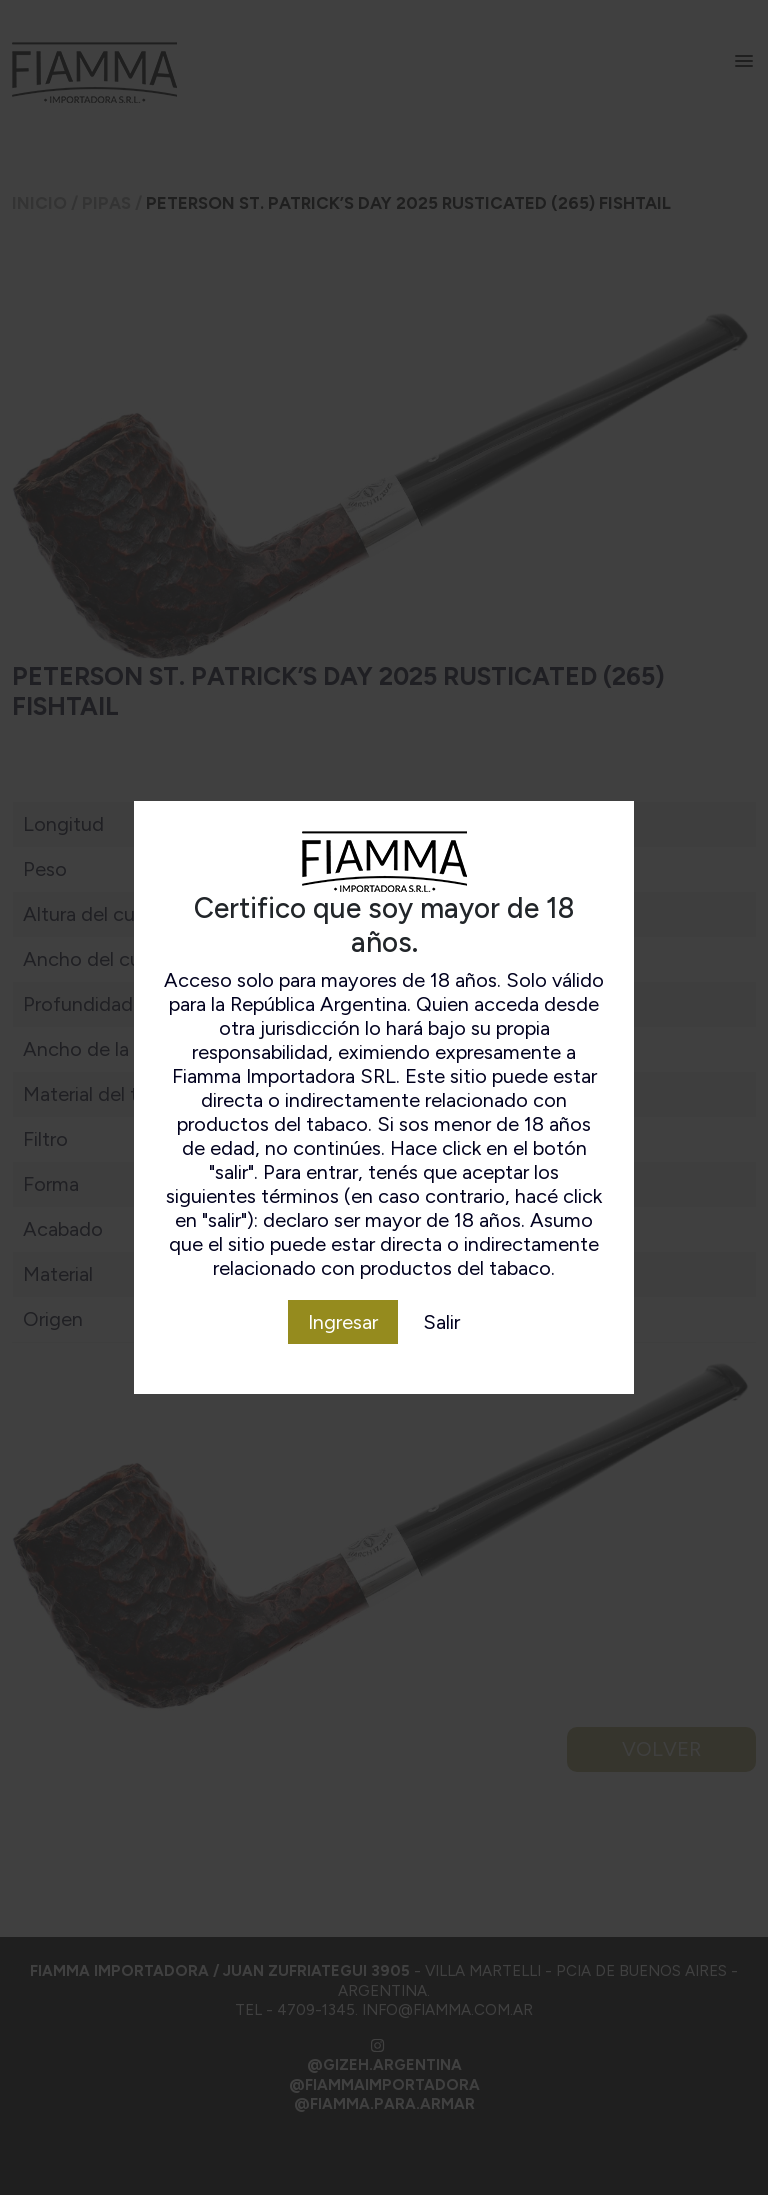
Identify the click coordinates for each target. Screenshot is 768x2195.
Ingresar (343, 1322)
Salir (441, 1322)
